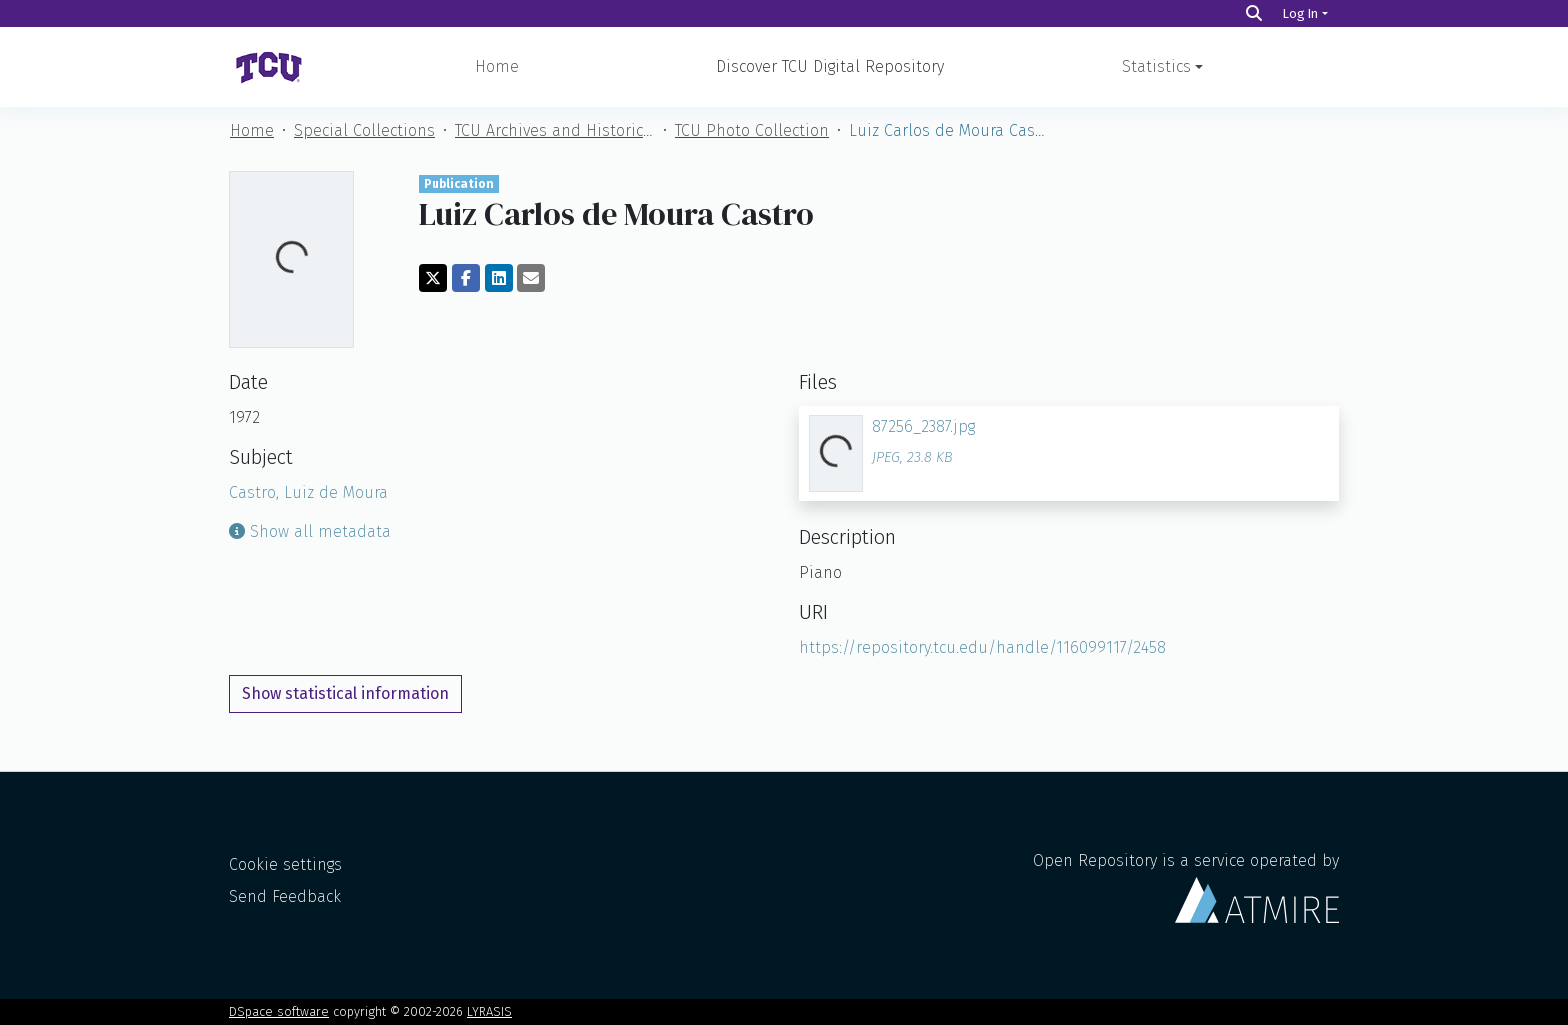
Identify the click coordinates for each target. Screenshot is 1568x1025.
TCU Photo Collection (752, 130)
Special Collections (364, 130)
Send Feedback (285, 896)
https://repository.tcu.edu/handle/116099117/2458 (982, 647)
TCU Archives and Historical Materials (555, 130)
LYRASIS (489, 1011)
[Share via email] (531, 278)
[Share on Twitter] (433, 278)
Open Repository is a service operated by (1186, 887)
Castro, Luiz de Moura (308, 492)
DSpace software (279, 1011)
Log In (1300, 13)
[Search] (1254, 13)
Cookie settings (285, 864)
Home (497, 66)
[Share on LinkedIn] (499, 278)
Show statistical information (345, 693)
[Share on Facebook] (466, 278)
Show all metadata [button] (310, 531)
